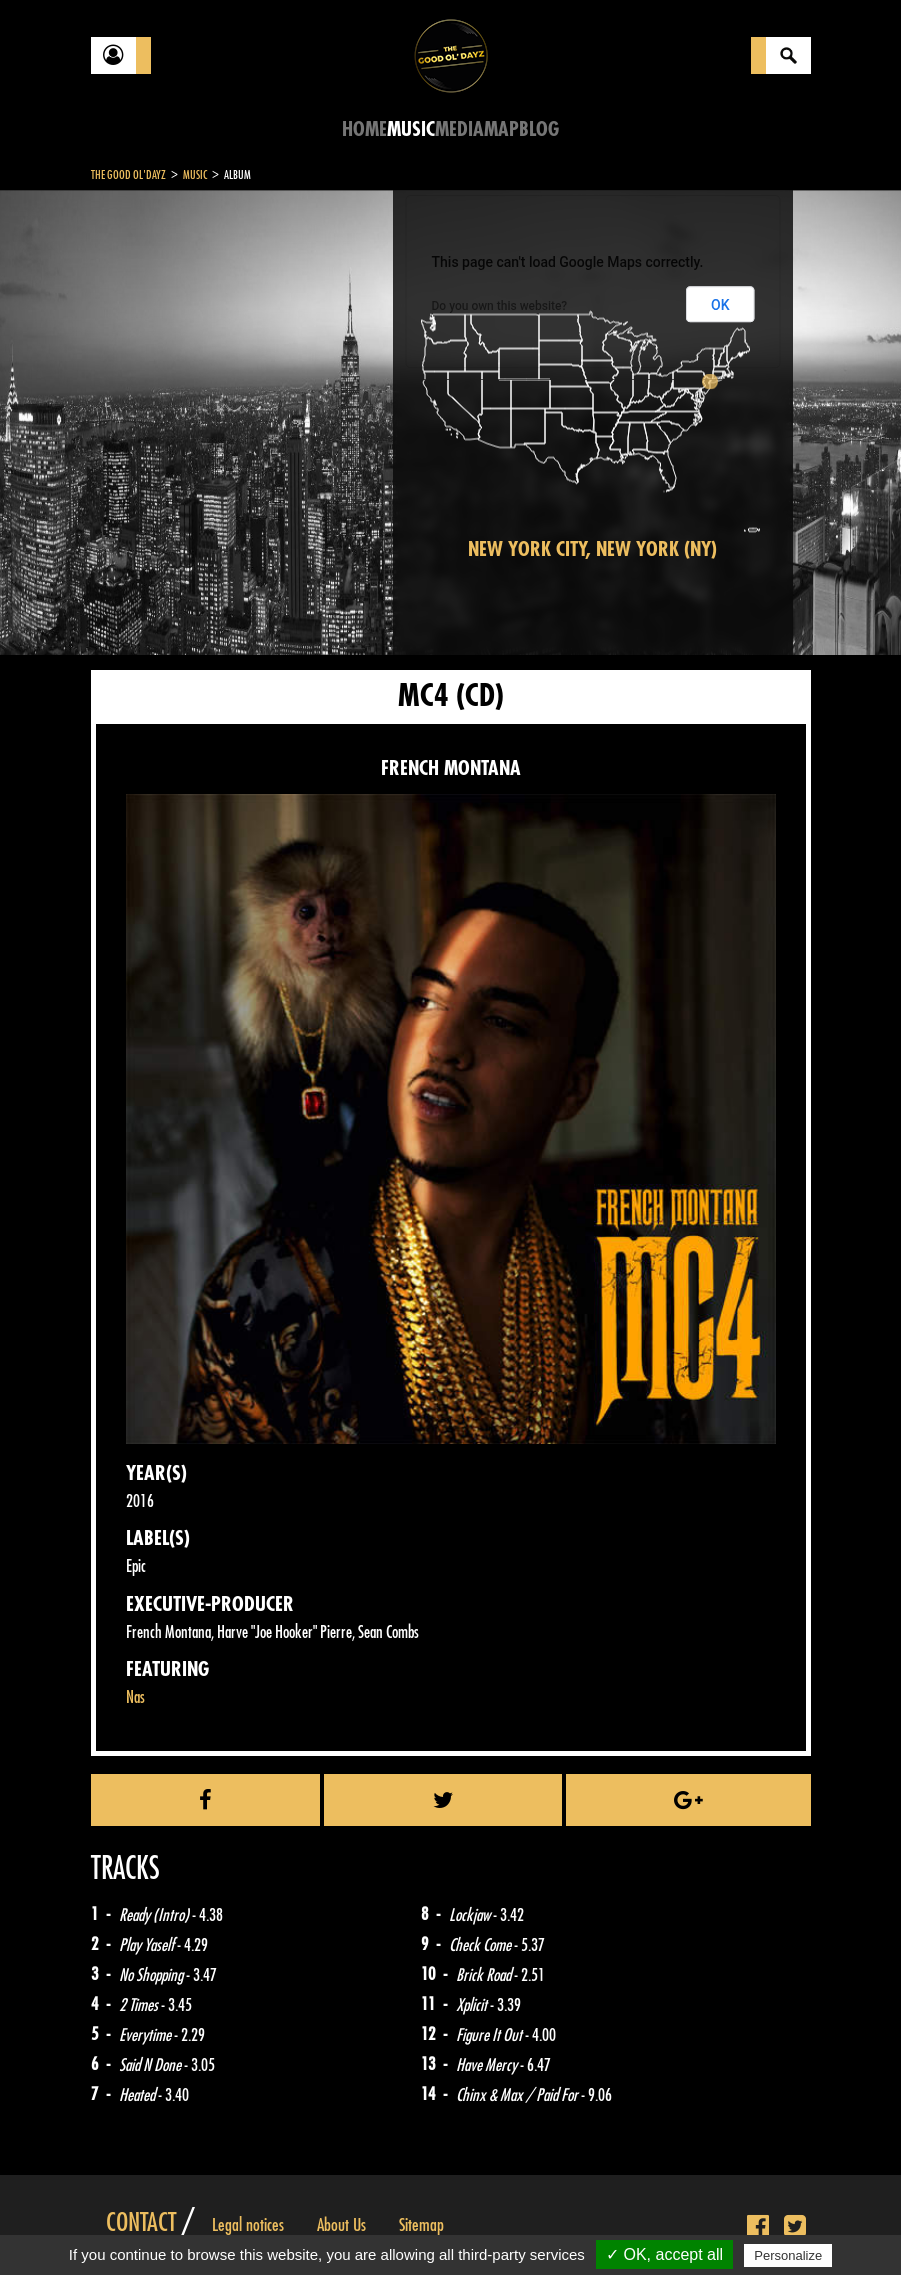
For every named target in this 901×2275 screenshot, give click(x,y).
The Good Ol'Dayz (128, 175)
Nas (135, 1697)
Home (364, 129)
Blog (539, 129)
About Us (341, 2225)
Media (459, 129)
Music (411, 129)
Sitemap (421, 2225)
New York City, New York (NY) (592, 549)
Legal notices (248, 2225)
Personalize (788, 2255)
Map (501, 129)
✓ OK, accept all (664, 2254)
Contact (141, 2223)
